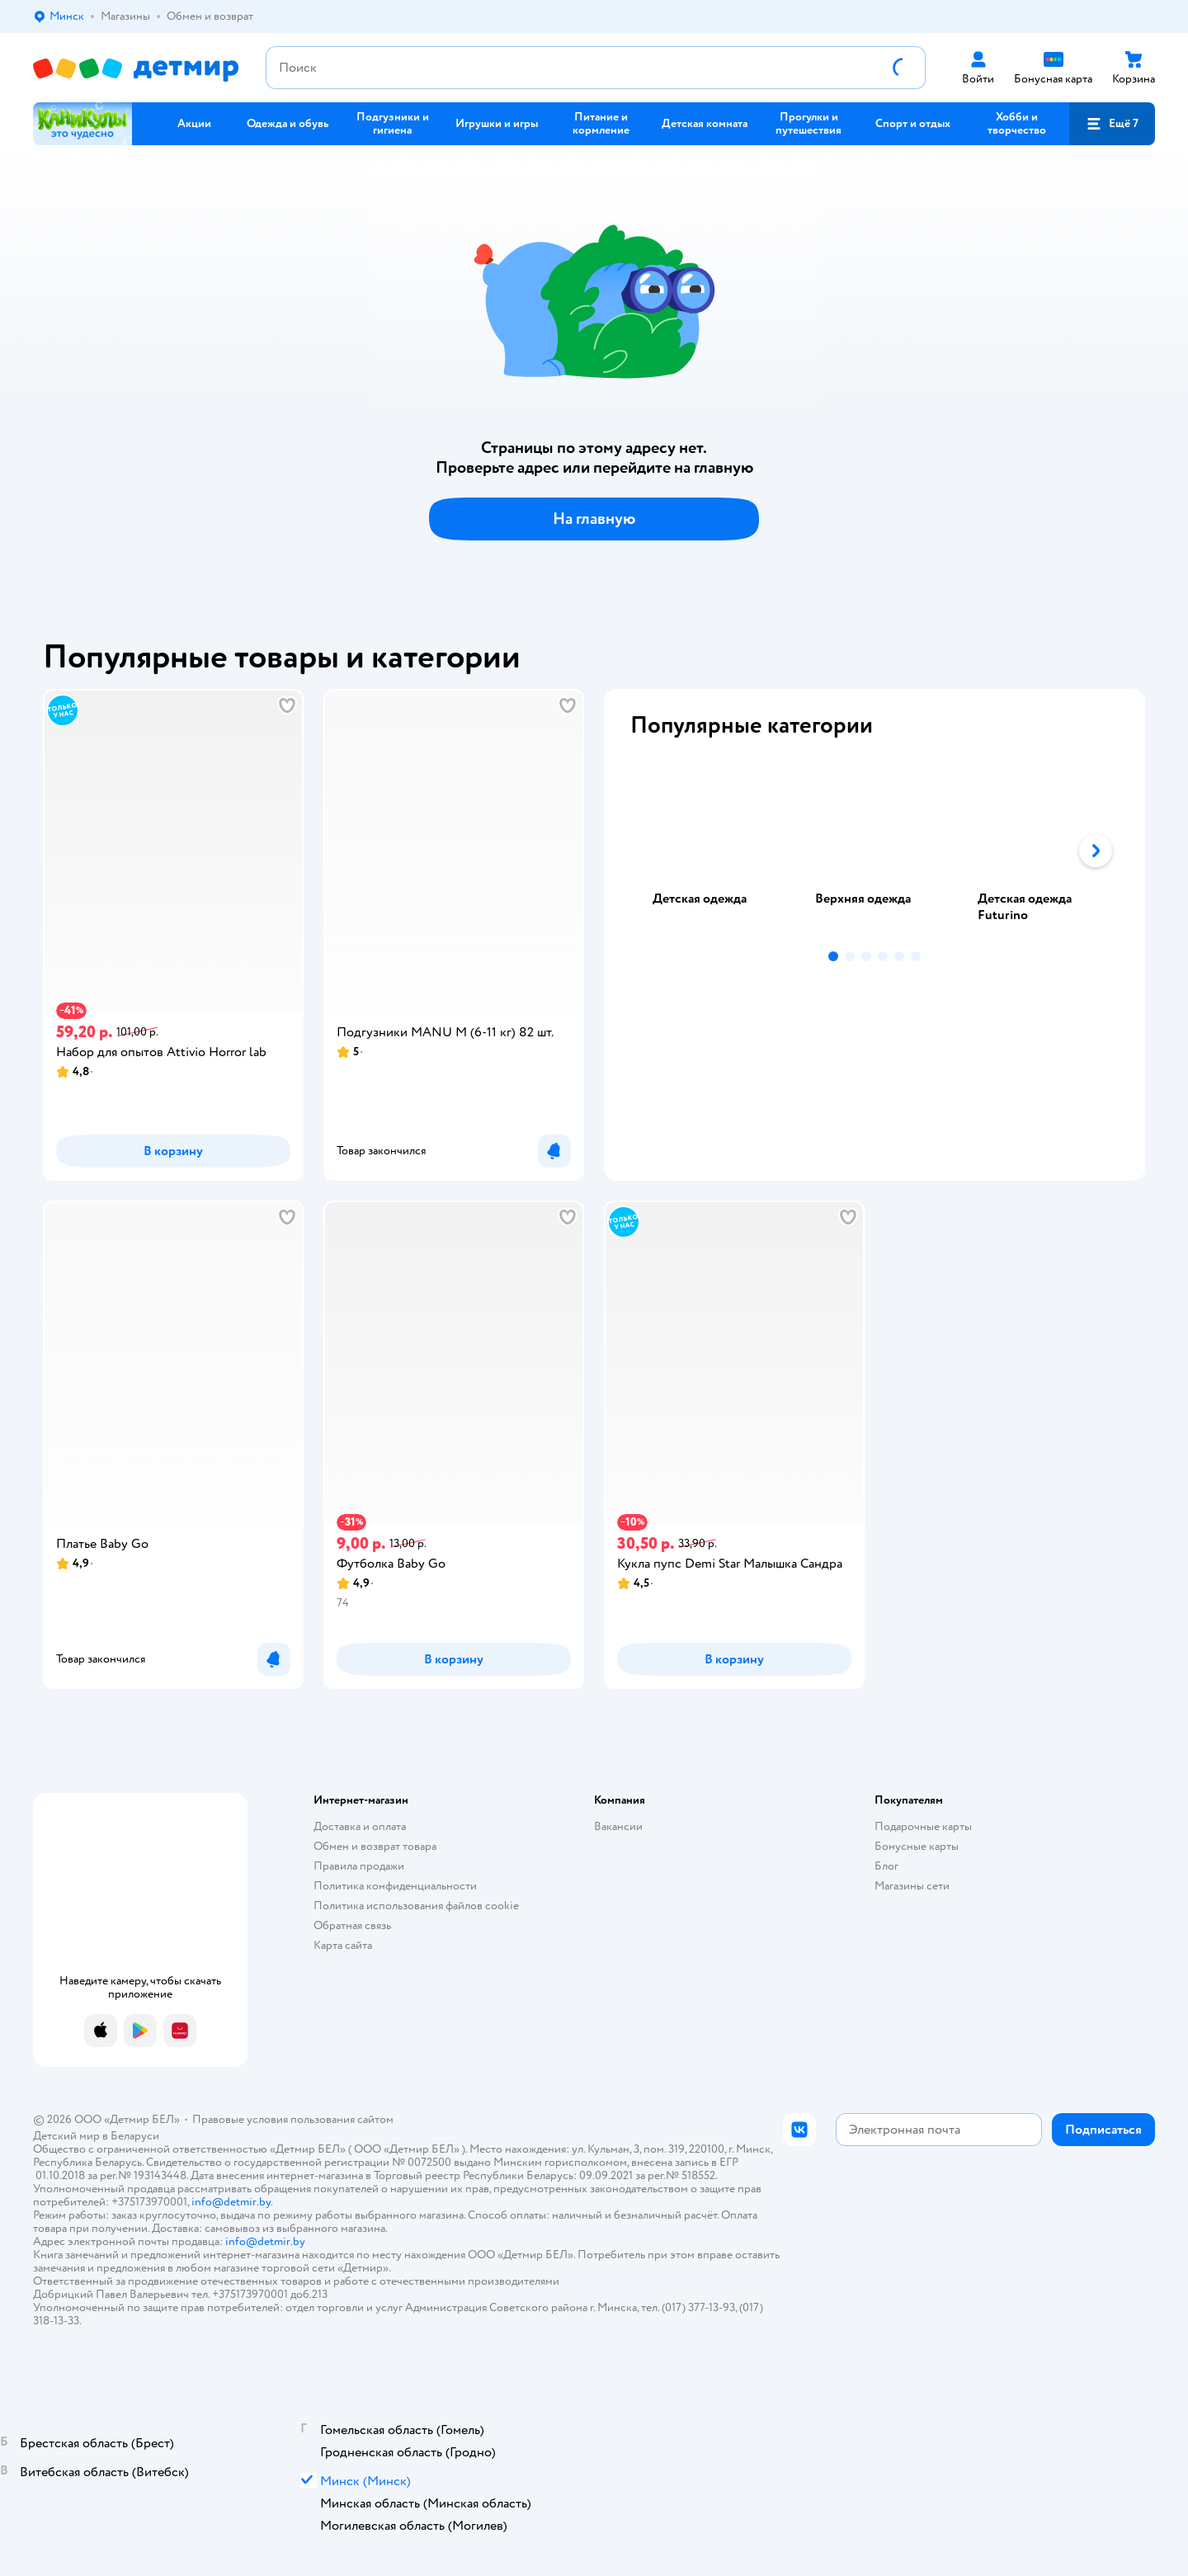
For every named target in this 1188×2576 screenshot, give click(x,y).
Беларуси (135, 2136)
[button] (1112, 123)
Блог (886, 1866)
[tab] (711, 851)
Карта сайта (343, 1945)
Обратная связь (352, 1925)
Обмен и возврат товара (375, 1846)
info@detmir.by (231, 2202)
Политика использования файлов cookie (416, 1906)
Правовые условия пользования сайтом (293, 2119)
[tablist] (874, 851)
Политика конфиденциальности (395, 1886)
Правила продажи (359, 1866)
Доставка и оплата (360, 1826)
